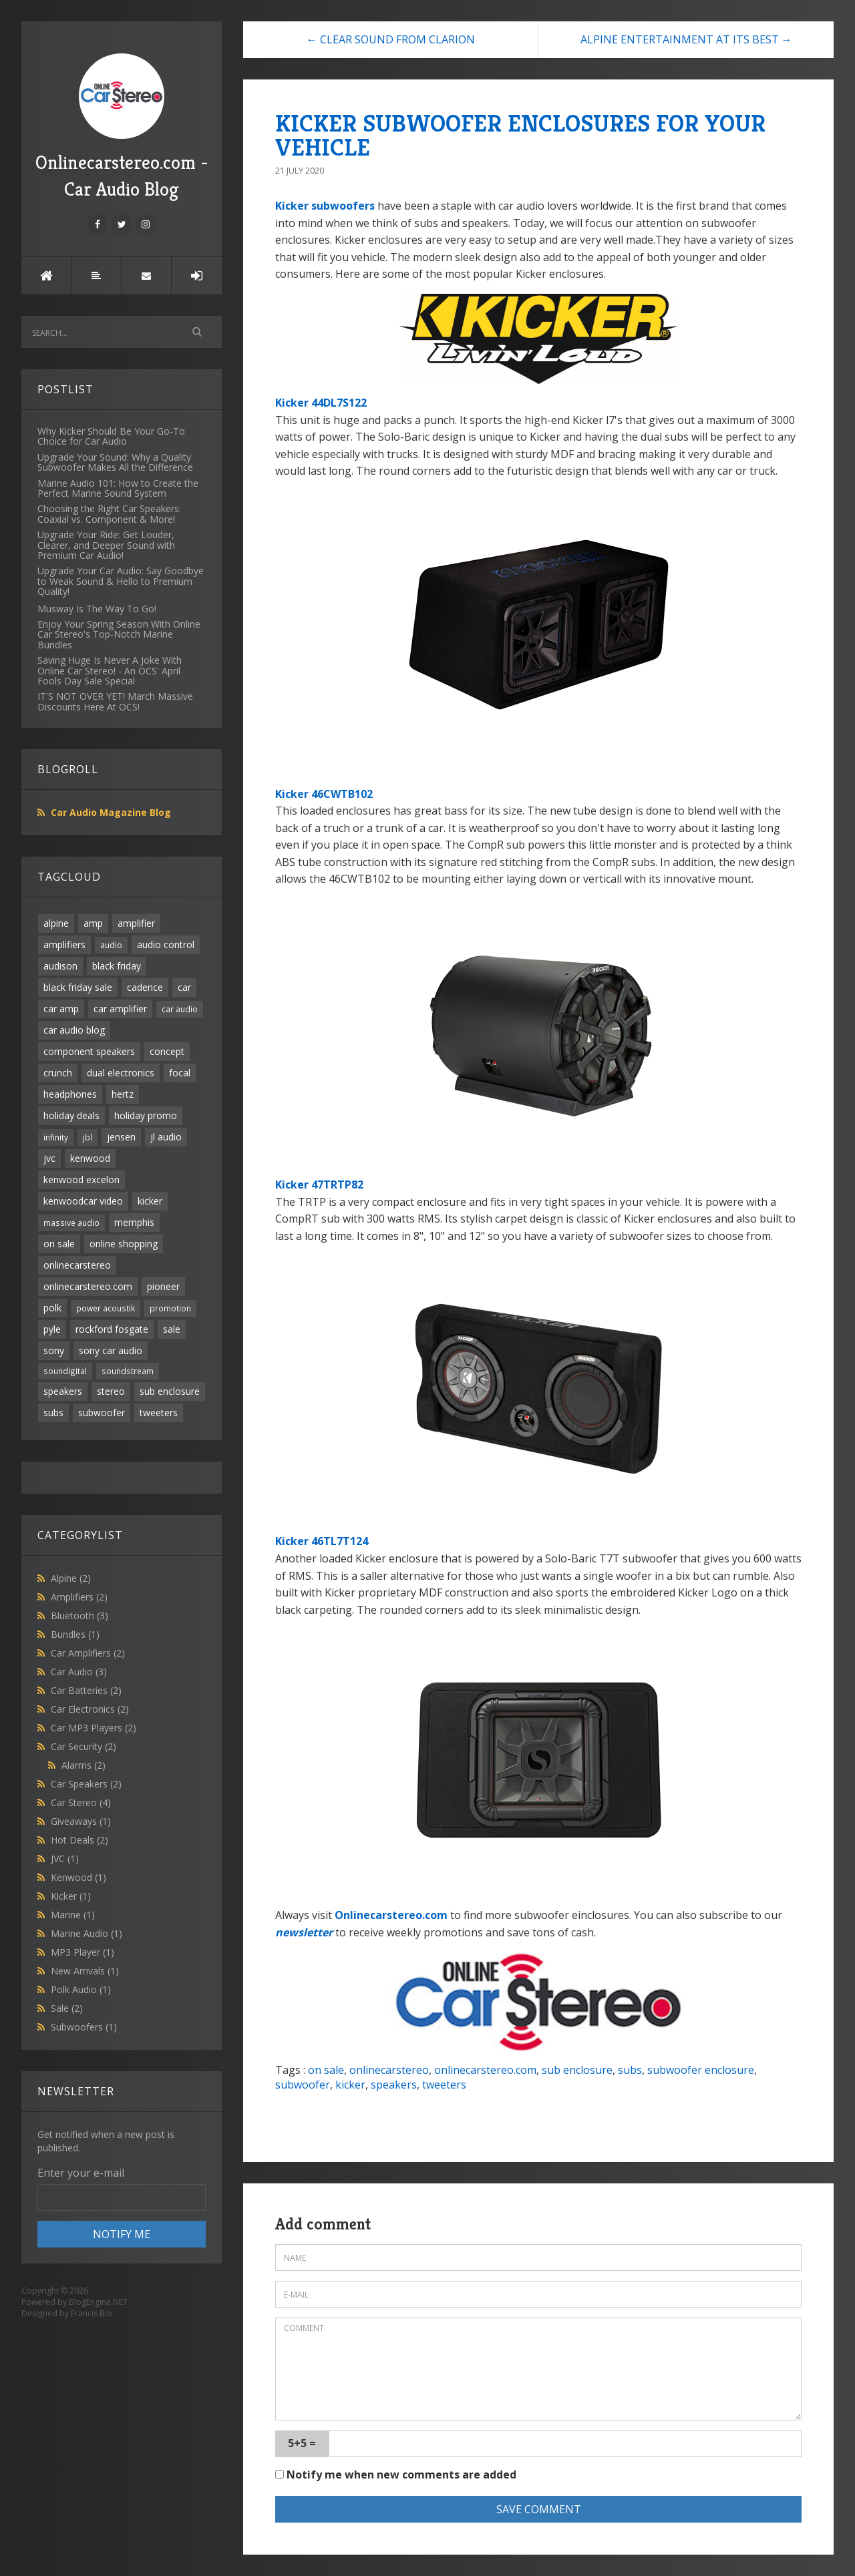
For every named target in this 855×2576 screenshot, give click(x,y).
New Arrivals (85, 1970)
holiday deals (71, 1115)
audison (60, 965)
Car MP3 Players (93, 1727)
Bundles (75, 1634)
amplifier (136, 923)
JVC (65, 1858)
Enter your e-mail (80, 2172)
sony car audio (110, 1350)
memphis (134, 1222)
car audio (180, 1009)
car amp (61, 1008)
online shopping (124, 1243)
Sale (67, 2008)
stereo (111, 1391)
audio (111, 944)
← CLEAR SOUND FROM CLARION (391, 39)
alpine (56, 923)
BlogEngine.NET (98, 2302)
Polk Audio (81, 1989)
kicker (150, 1201)
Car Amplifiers (88, 1653)
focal (179, 1072)
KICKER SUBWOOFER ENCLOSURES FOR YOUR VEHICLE (520, 135)
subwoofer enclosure (700, 2070)
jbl (87, 1137)
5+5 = (302, 2443)
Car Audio (79, 1671)
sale (171, 1329)
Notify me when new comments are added (395, 2474)
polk (52, 1307)
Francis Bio (91, 2313)
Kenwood (78, 1877)
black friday (116, 965)
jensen (121, 1136)
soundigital (65, 1370)
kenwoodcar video (83, 1201)
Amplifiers (79, 1596)
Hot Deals (79, 1840)
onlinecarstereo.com (87, 1286)
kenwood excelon (81, 1179)
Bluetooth (79, 1615)
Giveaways (81, 1821)
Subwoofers (84, 2026)
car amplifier (120, 1008)
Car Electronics (90, 1709)
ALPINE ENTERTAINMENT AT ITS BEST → (686, 39)
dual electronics (120, 1072)
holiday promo (145, 1115)
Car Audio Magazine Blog (111, 812)
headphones (70, 1094)
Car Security (83, 1746)
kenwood (90, 1158)
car (184, 987)
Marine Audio (86, 1933)
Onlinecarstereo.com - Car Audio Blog (121, 127)
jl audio (166, 1136)
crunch (57, 1072)
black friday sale (77, 987)
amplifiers (64, 944)
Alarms (83, 1765)
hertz (123, 1094)
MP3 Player (82, 1952)
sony (53, 1350)
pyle (52, 1329)
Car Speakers (86, 1783)
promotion (170, 1308)
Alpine (71, 1578)
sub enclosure (170, 1391)
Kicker (71, 1896)
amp (93, 923)
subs (53, 1412)
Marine (73, 1914)
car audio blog (74, 1030)
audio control (165, 944)
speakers (62, 1391)
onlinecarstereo (77, 1265)
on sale (59, 1243)
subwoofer (101, 1412)
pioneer (163, 1286)
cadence (145, 987)
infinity (55, 1137)
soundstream (128, 1370)
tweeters (159, 1412)
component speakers (89, 1051)
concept (167, 1051)
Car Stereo (81, 1802)
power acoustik (105, 1308)
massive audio (71, 1222)
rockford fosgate (111, 1329)
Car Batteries (86, 1690)
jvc (49, 1158)
